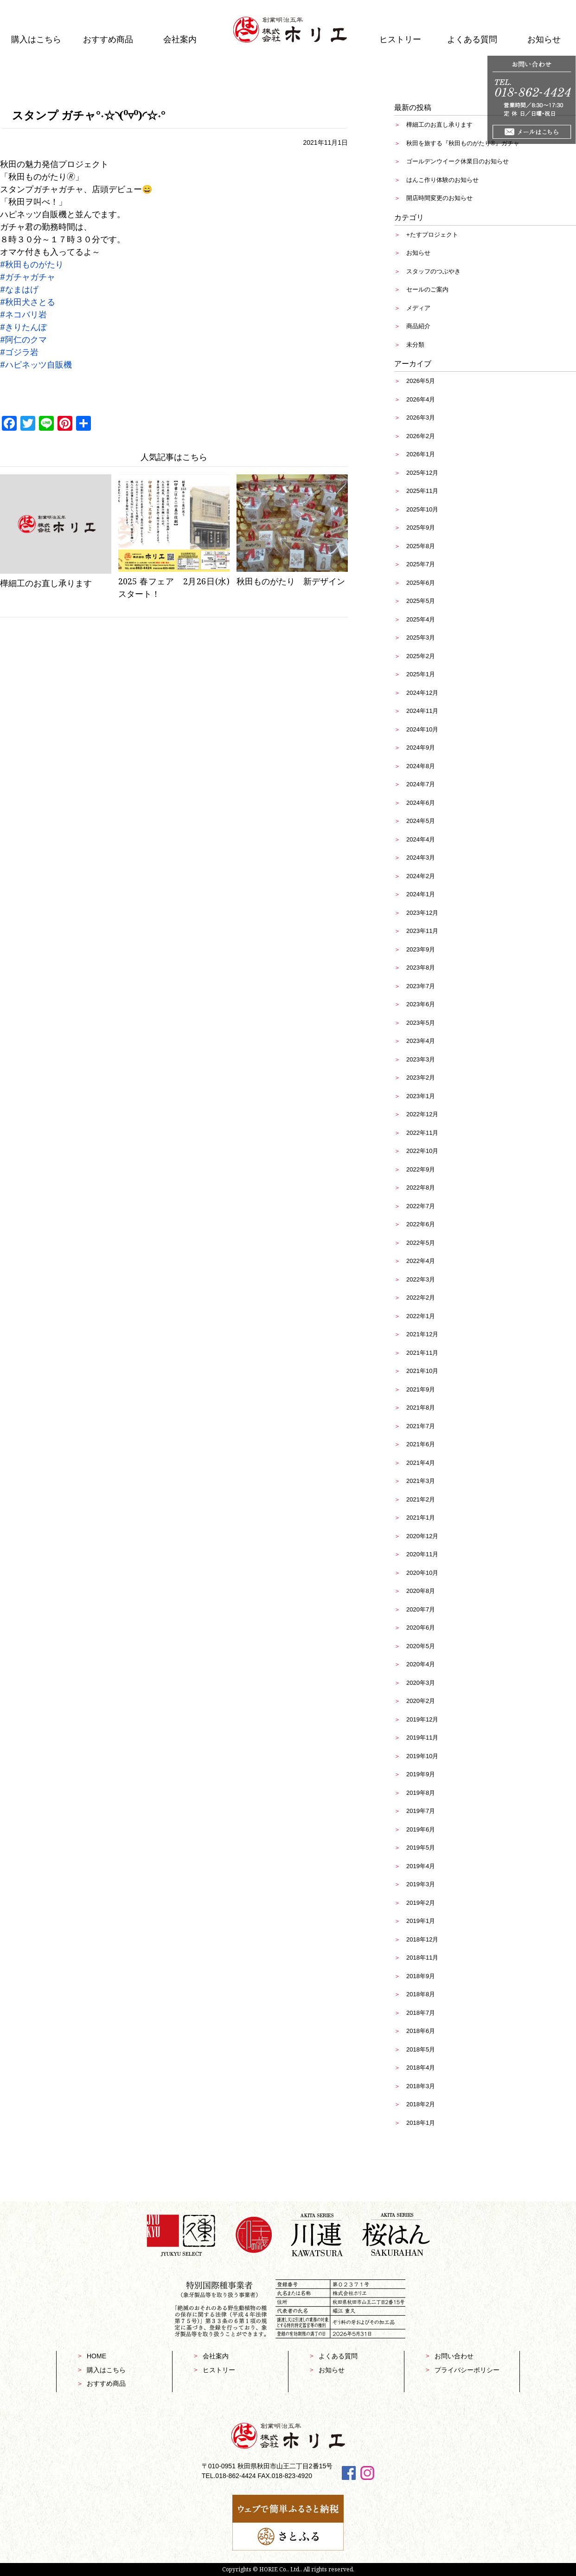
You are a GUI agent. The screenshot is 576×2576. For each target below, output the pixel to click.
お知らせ (418, 252)
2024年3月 (420, 857)
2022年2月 (420, 1297)
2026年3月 (420, 417)
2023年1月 (420, 1096)
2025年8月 (420, 546)
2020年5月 (420, 1646)
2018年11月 (422, 1957)
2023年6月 (420, 1004)
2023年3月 (420, 1059)
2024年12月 (422, 692)
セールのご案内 (427, 289)
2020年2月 (420, 1700)
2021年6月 (420, 1444)
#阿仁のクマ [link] (23, 339)
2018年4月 (420, 2067)
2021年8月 (420, 1407)
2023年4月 (420, 1040)
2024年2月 (420, 876)
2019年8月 (420, 1792)
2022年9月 (420, 1169)
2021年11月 (422, 1352)
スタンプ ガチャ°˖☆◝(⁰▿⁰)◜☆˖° (89, 115)
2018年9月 (420, 1976)
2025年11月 (422, 490)
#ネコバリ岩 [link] (23, 314)
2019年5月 (420, 1847)
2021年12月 (422, 1334)
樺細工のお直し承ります (46, 583)
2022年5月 (420, 1242)
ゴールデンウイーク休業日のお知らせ (457, 161)
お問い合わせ (454, 2356)
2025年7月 (420, 564)
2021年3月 (420, 1480)
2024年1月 (420, 894)
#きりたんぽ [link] (23, 326)
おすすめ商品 (108, 39)
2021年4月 (420, 1462)
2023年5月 (420, 1022)
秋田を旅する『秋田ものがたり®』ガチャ (462, 143)
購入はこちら (36, 39)
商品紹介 (418, 326)
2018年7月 (420, 2012)
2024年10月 (422, 729)
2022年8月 (420, 1187)
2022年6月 (420, 1224)
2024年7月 (420, 784)
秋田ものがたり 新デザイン (291, 581)
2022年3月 (420, 1279)
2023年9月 (420, 949)
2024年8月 (420, 766)
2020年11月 (422, 1554)
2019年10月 (422, 1756)
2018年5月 (420, 2049)
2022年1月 (420, 1316)
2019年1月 (420, 1920)
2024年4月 (420, 839)
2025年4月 (420, 619)
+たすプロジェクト (432, 234)
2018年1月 (420, 2122)
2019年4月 (420, 1866)
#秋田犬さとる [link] (27, 301)
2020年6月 (420, 1627)
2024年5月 (420, 820)
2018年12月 (422, 1939)
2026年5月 (420, 380)
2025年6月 (420, 582)
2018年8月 (420, 1994)
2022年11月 (422, 1132)
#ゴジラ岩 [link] (19, 351)
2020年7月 (420, 1609)
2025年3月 (420, 637)
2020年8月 (420, 1590)
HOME (96, 2356)
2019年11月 (422, 1737)
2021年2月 (420, 1499)
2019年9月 (420, 1774)
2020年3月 (420, 1682)
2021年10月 (422, 1370)
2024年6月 (420, 802)
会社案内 (180, 39)
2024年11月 (422, 710)
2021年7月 (420, 1426)
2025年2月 (420, 656)
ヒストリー (400, 39)
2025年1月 (420, 674)
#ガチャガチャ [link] (27, 276)
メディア (418, 307)
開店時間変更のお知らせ (439, 197)
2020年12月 (422, 1536)
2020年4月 (420, 1664)
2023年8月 (420, 967)
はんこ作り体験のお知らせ (442, 179)
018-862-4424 (235, 2475)
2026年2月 (420, 436)
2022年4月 (420, 1260)
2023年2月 (420, 1077)
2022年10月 (422, 1150)
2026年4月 (420, 399)
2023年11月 (422, 930)
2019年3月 (420, 1884)
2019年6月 (420, 1829)
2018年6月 (420, 2030)
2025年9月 (420, 527)
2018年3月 (420, 2086)
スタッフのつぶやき (433, 271)
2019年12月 (422, 1719)
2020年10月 (422, 1572)
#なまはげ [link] (19, 289)
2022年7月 (420, 1206)
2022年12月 (422, 1114)
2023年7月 (420, 986)
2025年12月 (422, 472)
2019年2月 (420, 1902)
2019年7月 (420, 1810)
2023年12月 (422, 912)
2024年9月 (420, 747)
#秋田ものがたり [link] (32, 264)
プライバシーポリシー (467, 2370)
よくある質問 (472, 39)
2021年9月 (420, 1389)
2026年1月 (420, 454)
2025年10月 (422, 509)
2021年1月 (420, 1517)
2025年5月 (420, 600)
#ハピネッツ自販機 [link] (36, 364)
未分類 (415, 344)
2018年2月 (420, 2104)
